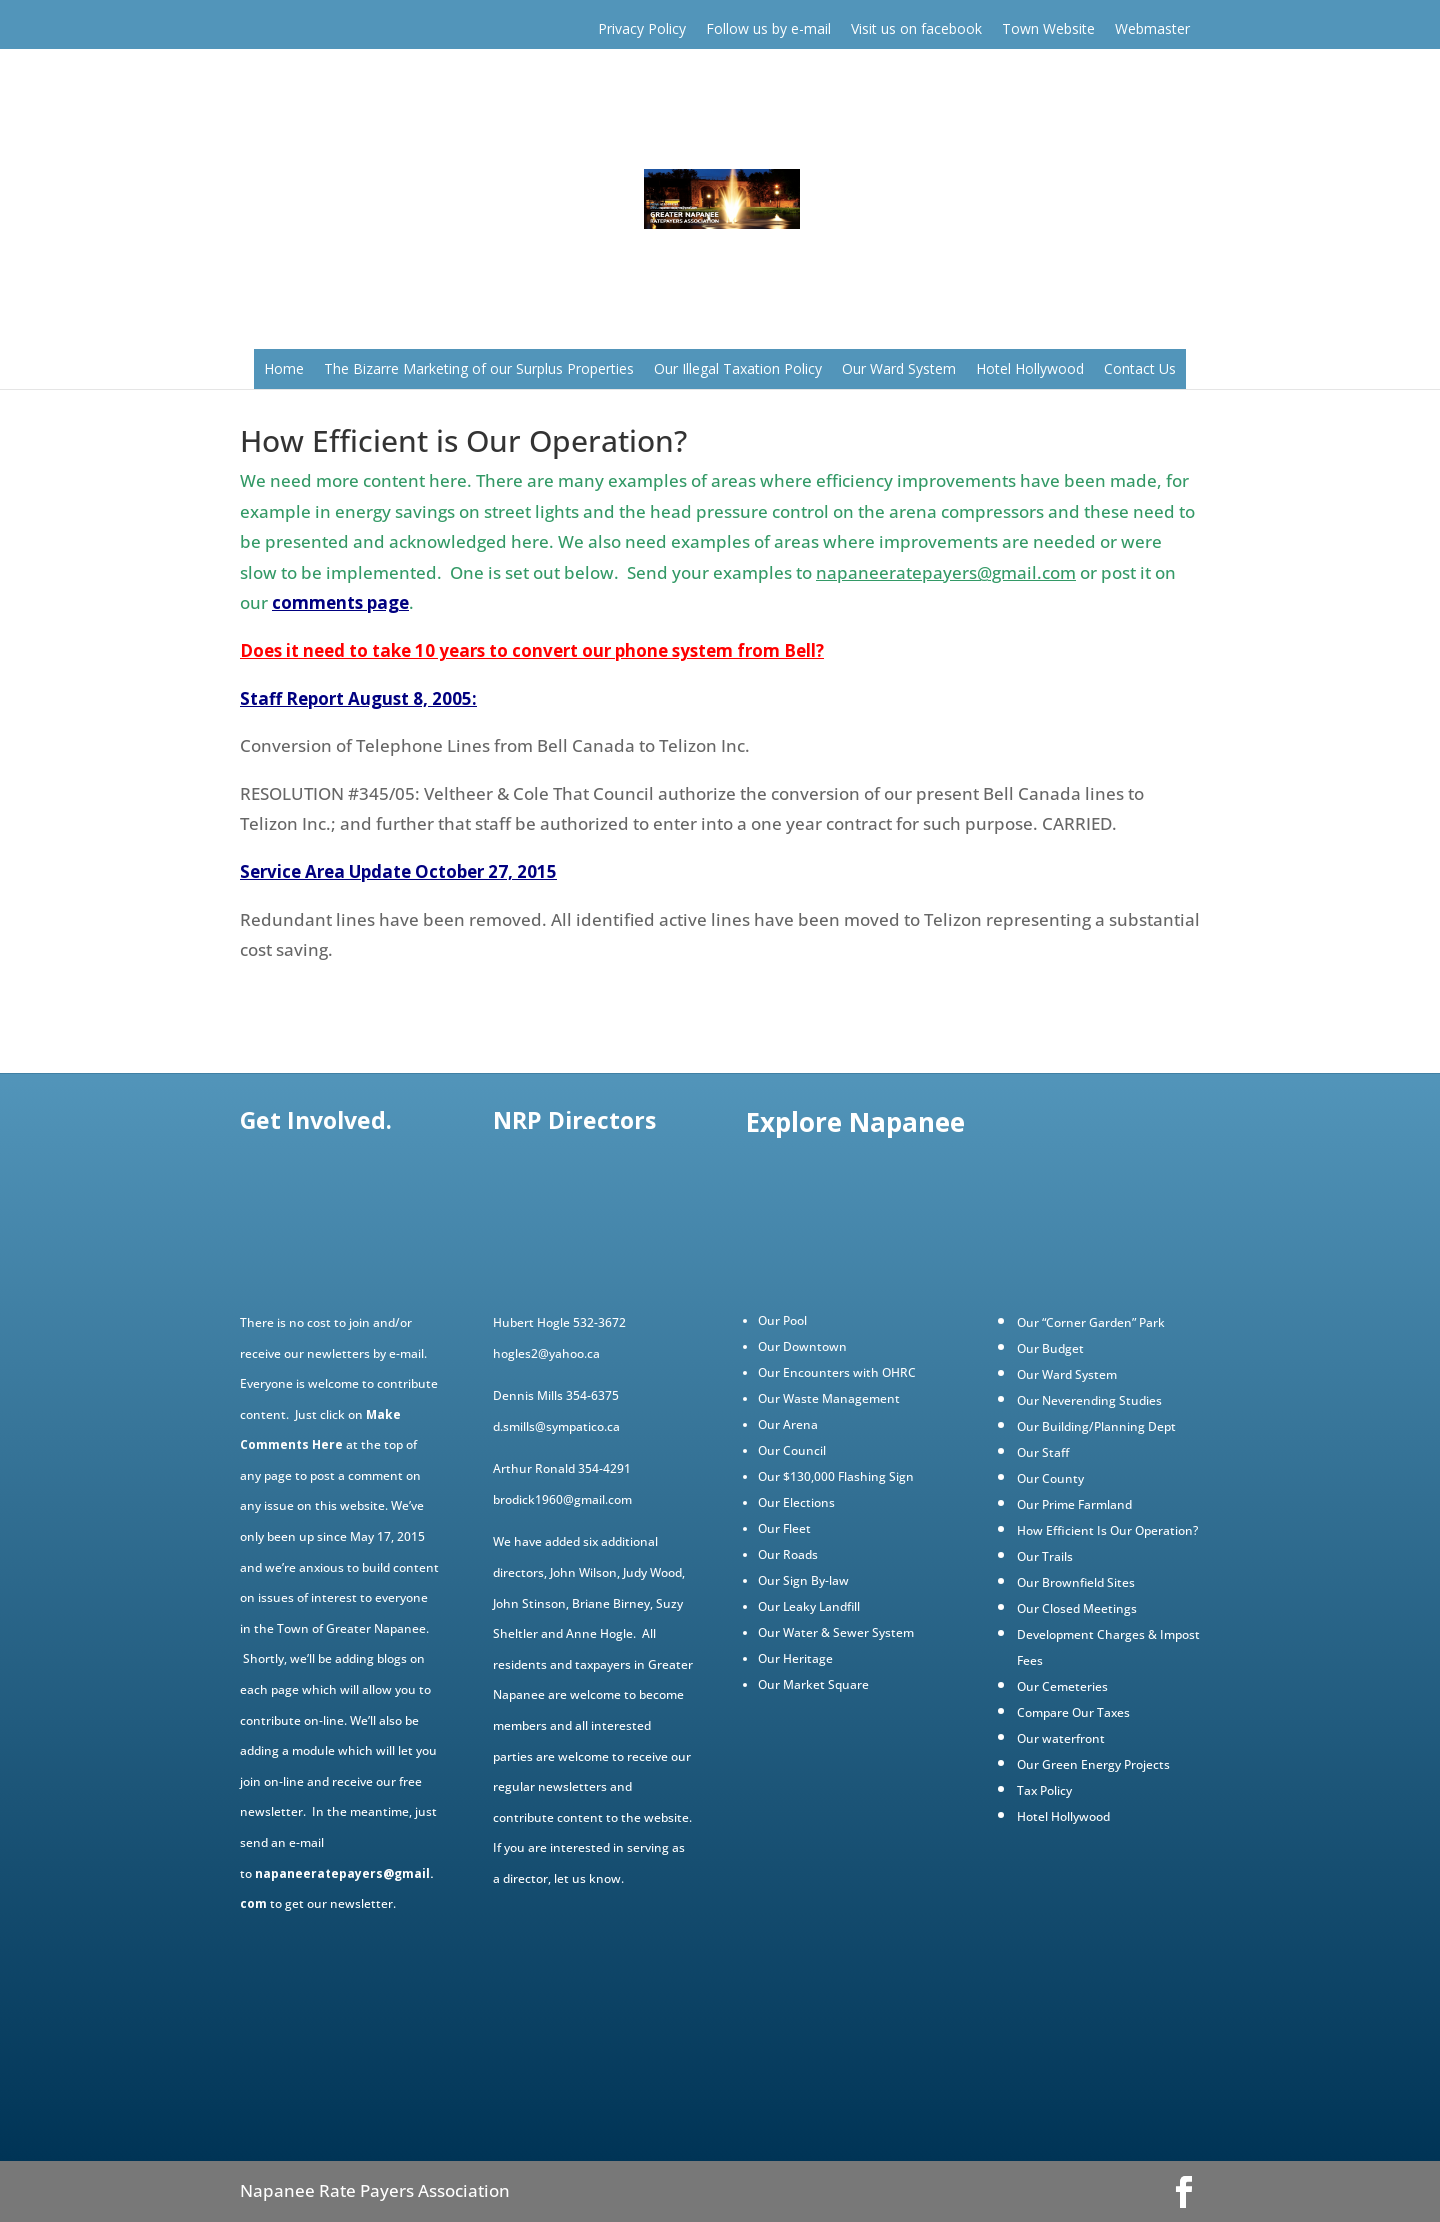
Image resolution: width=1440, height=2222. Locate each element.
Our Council (792, 1450)
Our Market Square (813, 1684)
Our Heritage (795, 1658)
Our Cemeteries (1062, 1686)
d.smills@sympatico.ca (556, 1426)
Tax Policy (1044, 1790)
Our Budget (1050, 1348)
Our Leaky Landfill (809, 1606)
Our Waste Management (829, 1398)
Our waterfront (1061, 1738)
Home (284, 368)
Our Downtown (802, 1346)
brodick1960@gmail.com (562, 1499)
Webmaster (1152, 28)
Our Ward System (899, 368)
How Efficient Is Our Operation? (1107, 1530)
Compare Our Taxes (1073, 1712)
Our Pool (782, 1320)
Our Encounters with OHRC (837, 1372)
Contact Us (1140, 368)
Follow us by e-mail (768, 28)
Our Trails (1045, 1556)
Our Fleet (784, 1528)
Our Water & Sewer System (836, 1632)
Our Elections (796, 1502)
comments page (340, 602)
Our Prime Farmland (1074, 1504)
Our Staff (1043, 1452)
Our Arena (788, 1424)
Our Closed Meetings (1077, 1608)
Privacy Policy (642, 28)
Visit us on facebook (916, 28)
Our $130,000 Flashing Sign (836, 1476)
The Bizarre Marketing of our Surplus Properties (479, 368)
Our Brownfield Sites (1076, 1582)
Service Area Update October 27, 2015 (398, 871)
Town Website (1048, 28)
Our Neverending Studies (1089, 1400)
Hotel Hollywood (1030, 368)
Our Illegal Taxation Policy (738, 368)
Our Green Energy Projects (1093, 1764)
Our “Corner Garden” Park (1091, 1322)
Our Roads (788, 1554)
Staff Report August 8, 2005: (358, 698)
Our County (1050, 1478)
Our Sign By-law (803, 1580)
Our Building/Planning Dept (1096, 1426)
